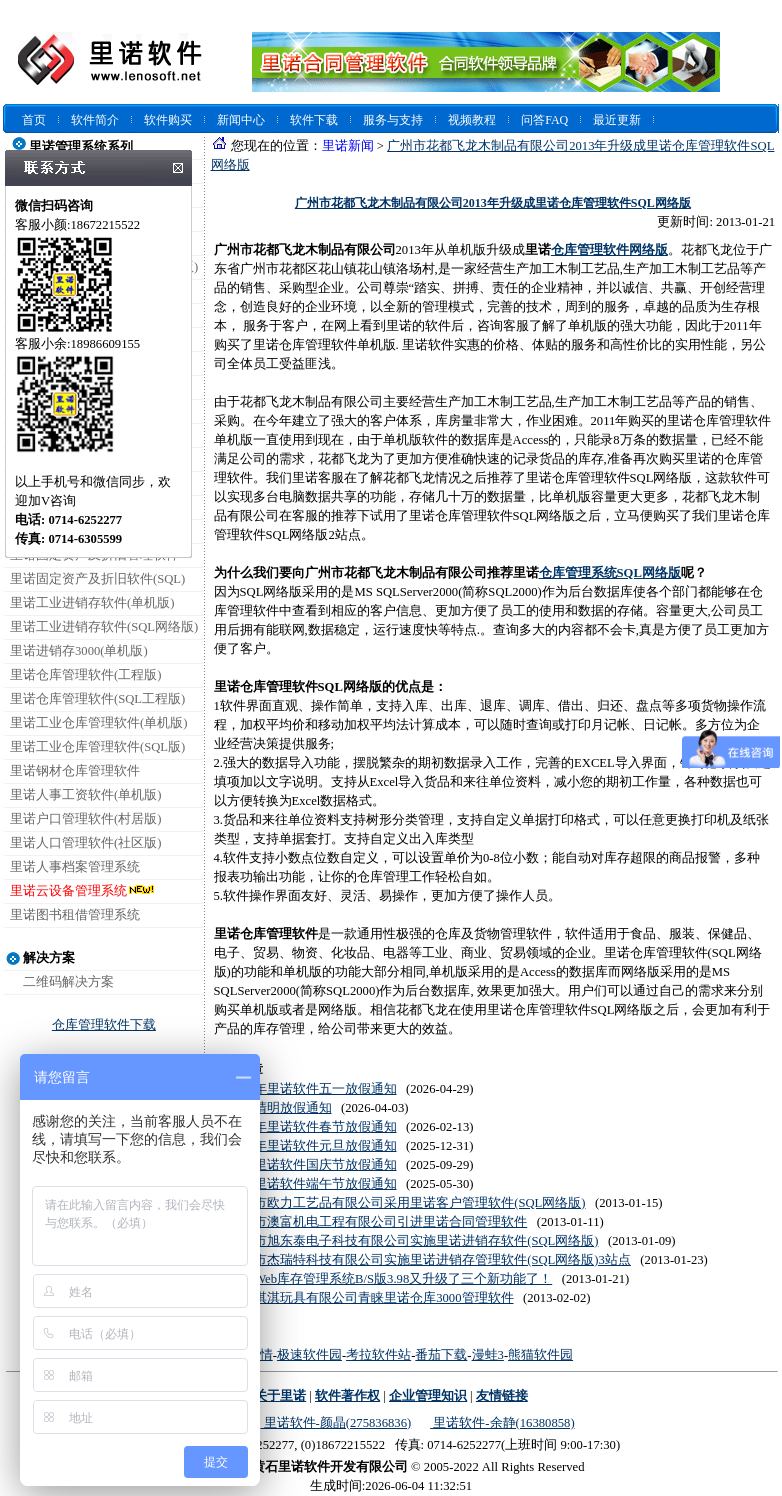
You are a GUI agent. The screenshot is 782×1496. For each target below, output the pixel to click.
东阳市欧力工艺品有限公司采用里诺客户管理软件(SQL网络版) (406, 1203)
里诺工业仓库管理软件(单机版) (98, 723)
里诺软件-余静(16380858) (502, 1423)
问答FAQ (544, 120)
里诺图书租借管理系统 (75, 915)
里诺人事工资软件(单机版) (85, 795)
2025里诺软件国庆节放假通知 (312, 1165)
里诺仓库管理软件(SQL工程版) (97, 699)
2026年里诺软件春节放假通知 (312, 1127)
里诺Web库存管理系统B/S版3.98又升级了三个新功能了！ (390, 1279)
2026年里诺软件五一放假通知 (312, 1089)
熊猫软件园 (540, 1355)
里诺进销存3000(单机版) (79, 651)
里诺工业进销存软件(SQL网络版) (104, 627)
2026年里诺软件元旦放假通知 (312, 1146)
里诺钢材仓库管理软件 (75, 771)
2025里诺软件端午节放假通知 (312, 1184)
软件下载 (314, 120)
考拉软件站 (378, 1355)
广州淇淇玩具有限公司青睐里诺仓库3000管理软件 (370, 1298)
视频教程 (472, 120)
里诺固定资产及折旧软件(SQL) (97, 579)
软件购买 (168, 120)
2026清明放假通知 (279, 1108)
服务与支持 (393, 120)
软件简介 (95, 120)
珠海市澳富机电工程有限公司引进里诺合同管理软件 (377, 1222)
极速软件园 (309, 1355)
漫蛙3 (488, 1355)
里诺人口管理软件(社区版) (85, 843)
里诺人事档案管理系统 (75, 867)
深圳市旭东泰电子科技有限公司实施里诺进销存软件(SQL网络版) (413, 1241)
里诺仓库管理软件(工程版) (85, 675)
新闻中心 (241, 120)
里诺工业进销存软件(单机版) (92, 603)
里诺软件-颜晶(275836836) (335, 1423)
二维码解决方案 (68, 982)
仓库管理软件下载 (104, 1025)
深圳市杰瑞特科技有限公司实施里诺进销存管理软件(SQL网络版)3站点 (429, 1260)
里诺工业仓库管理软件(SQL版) (97, 747)
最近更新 (617, 120)
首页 (34, 120)
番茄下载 (441, 1355)
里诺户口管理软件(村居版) (85, 819)
